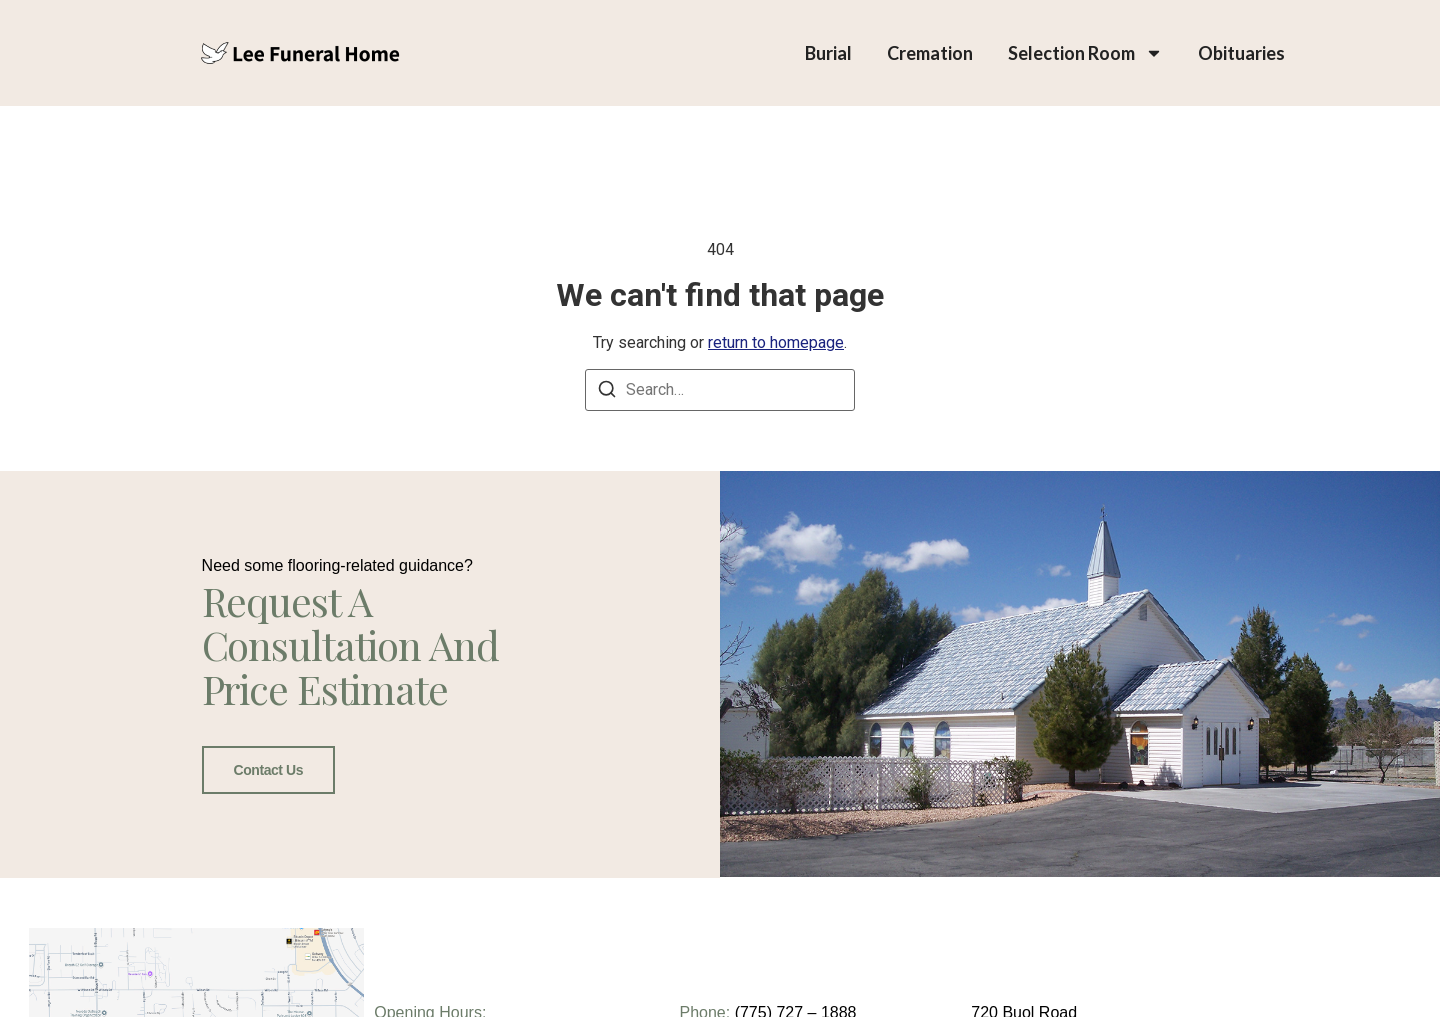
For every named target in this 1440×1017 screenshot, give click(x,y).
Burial (828, 53)
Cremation (930, 53)
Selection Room (1085, 53)
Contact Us (268, 769)
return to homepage (776, 342)
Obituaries (1241, 53)
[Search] (607, 392)
